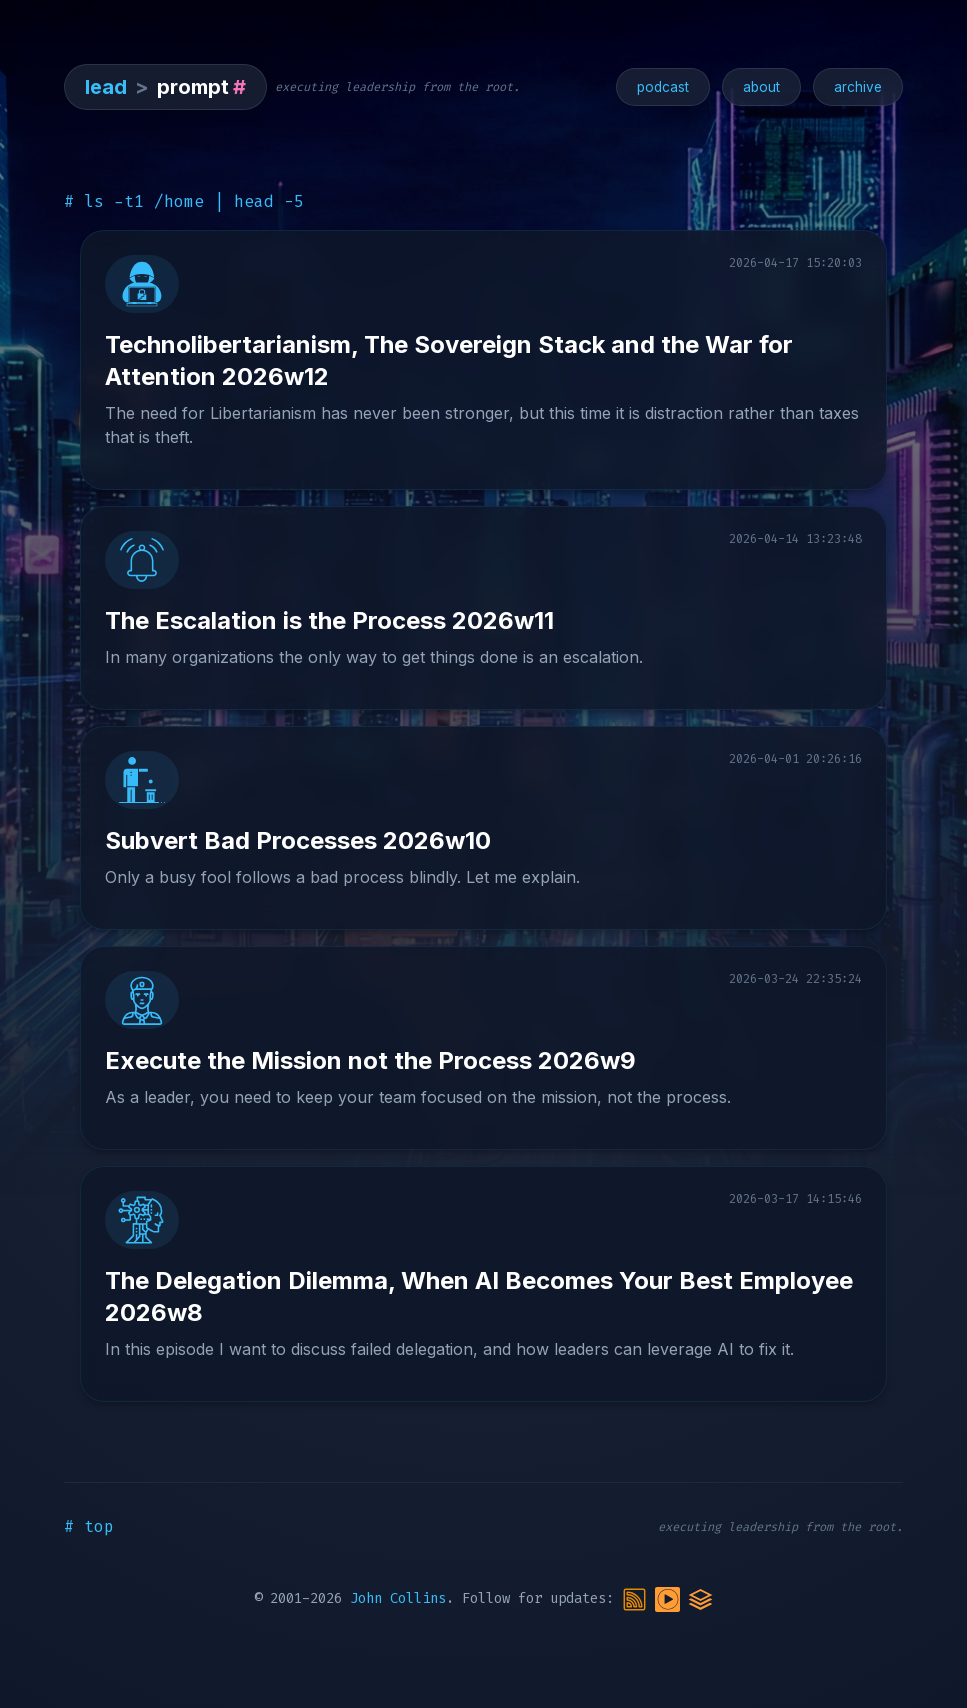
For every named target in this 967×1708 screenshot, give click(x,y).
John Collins (398, 1598)
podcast (663, 87)
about (761, 87)
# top (89, 1526)
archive (858, 87)
